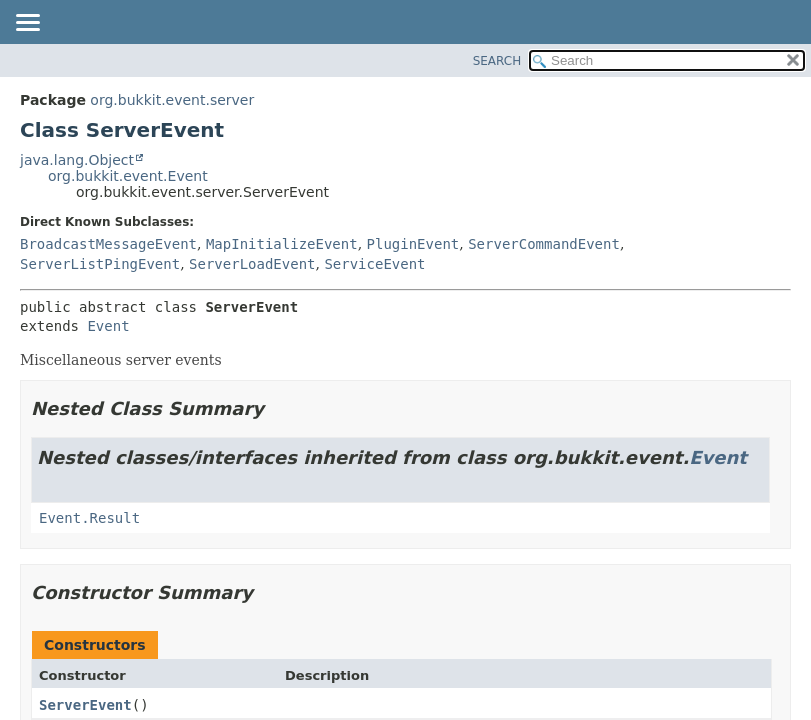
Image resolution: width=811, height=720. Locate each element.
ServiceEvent (374, 264)
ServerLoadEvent (252, 264)
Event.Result (89, 518)
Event (108, 326)
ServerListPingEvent (100, 264)
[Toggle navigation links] (27, 24)
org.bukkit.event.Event (128, 176)
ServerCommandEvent (544, 244)
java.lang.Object (77, 160)
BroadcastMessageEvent (108, 244)
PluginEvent (413, 244)
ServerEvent (85, 705)
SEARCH (497, 61)
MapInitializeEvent (282, 244)
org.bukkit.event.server (172, 100)
